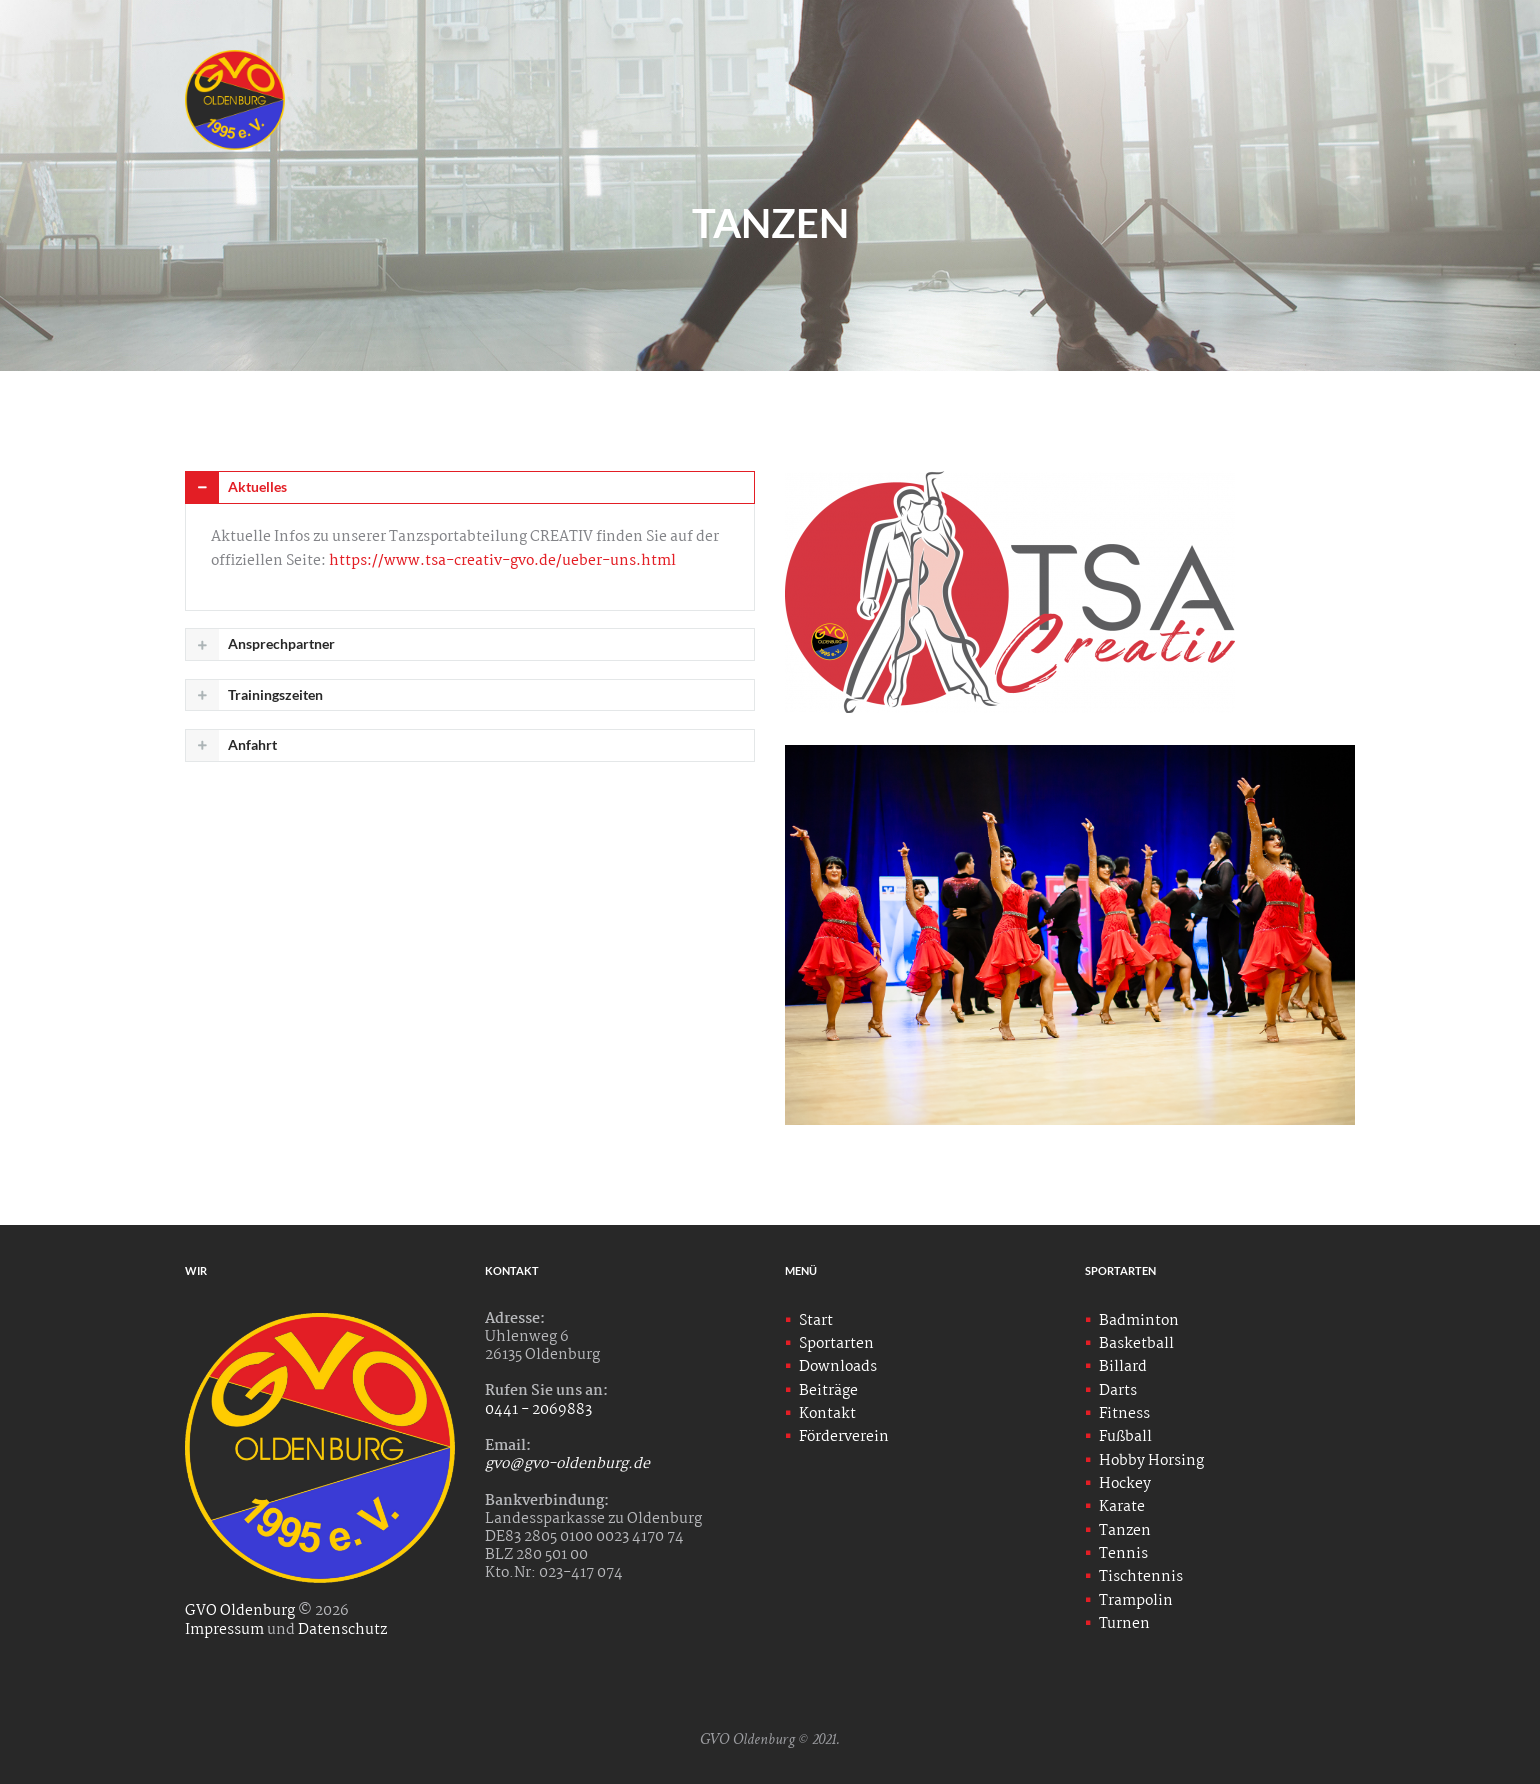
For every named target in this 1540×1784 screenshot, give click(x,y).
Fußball (1125, 1437)
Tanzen (1125, 1531)
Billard (1123, 1367)
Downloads (838, 1367)
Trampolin (1136, 1601)
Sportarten (836, 1344)
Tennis (1123, 1554)
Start (816, 1321)
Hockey (1125, 1484)
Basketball (1136, 1344)
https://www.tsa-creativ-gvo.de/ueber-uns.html (502, 561)
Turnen (1124, 1624)
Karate (1122, 1507)
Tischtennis (1141, 1577)
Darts (1118, 1391)
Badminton (1139, 1321)
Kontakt (827, 1414)
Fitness (1124, 1414)
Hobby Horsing (1151, 1461)
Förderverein (844, 1437)
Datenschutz (342, 1630)
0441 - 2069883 (538, 1410)
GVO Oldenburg (240, 1611)
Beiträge (828, 1391)
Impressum (224, 1630)
